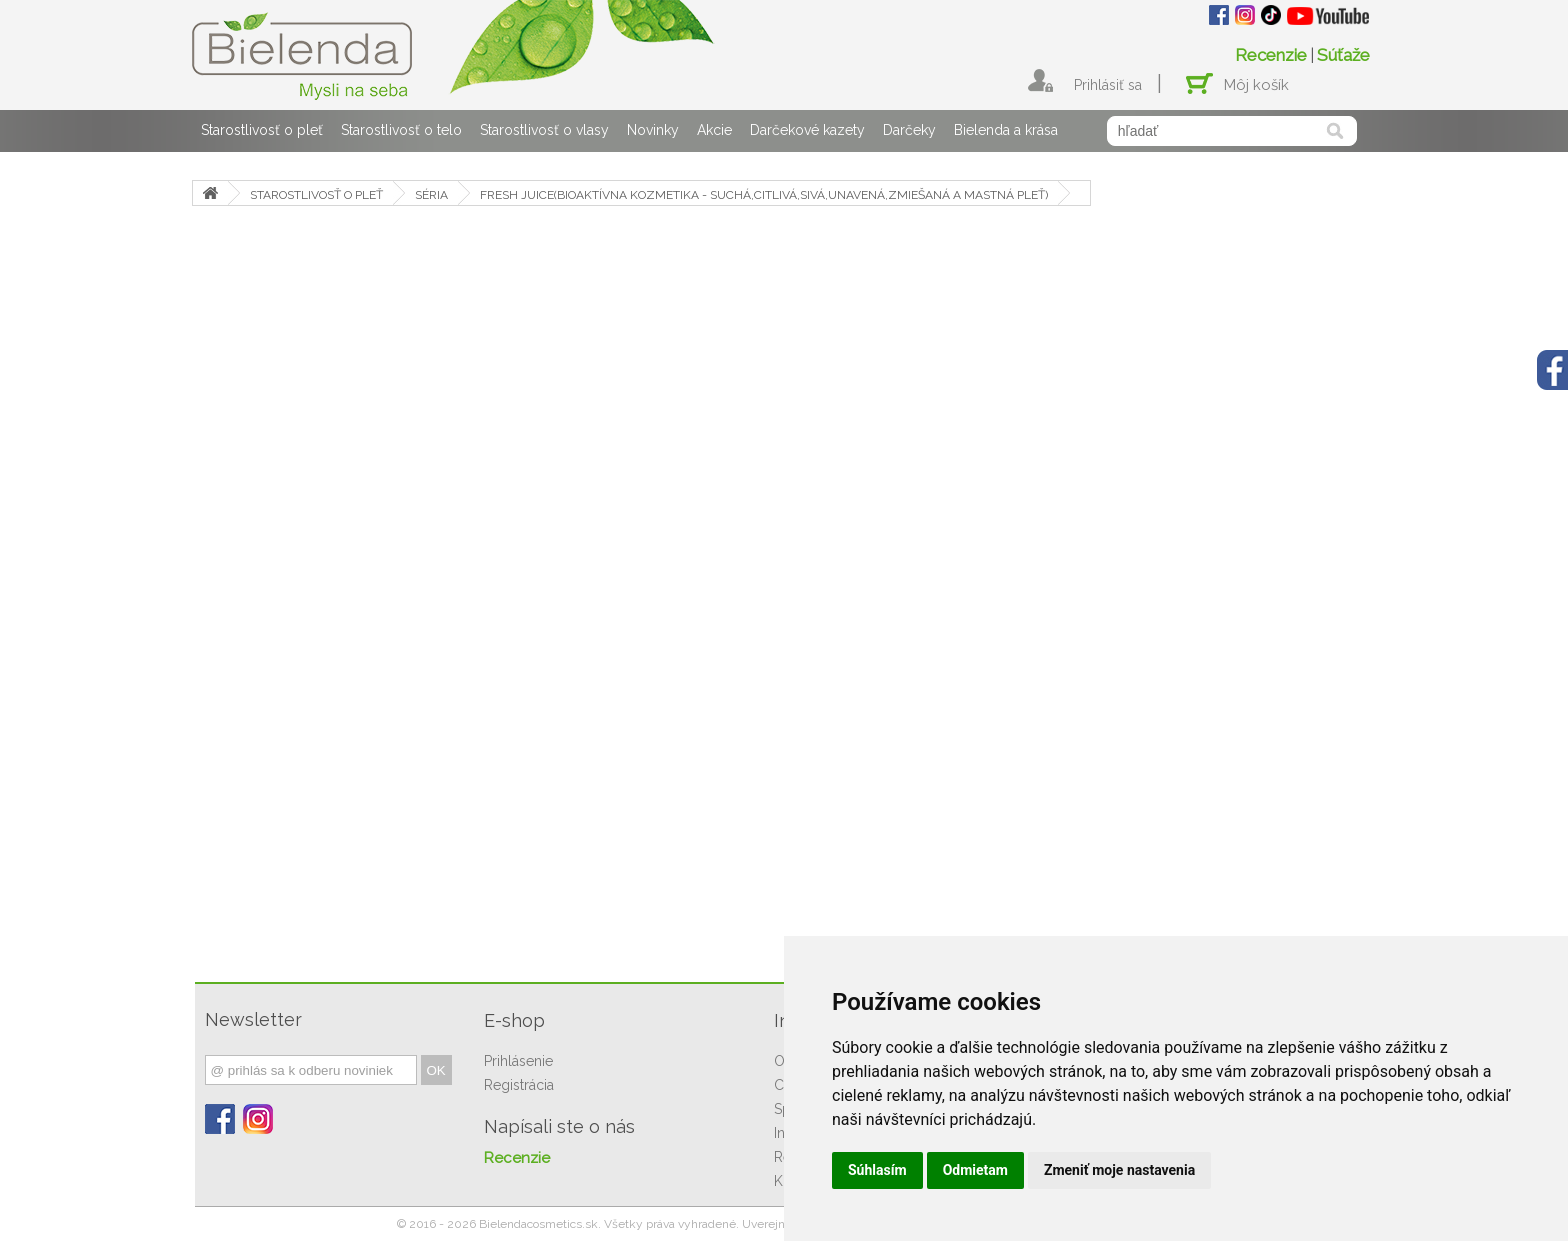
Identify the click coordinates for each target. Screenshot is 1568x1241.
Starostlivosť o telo (401, 130)
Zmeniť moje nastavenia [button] (1119, 1170)
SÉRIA (431, 195)
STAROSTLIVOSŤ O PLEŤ (316, 195)
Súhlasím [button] (877, 1170)
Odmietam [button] (975, 1170)
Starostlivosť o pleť (262, 130)
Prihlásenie (518, 1061)
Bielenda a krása (1006, 130)
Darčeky (909, 130)
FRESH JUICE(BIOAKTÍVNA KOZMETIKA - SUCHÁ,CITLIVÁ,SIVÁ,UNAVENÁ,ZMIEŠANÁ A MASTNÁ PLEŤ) (764, 195)
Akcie (714, 130)
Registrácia (519, 1085)
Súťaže (1343, 55)
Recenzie (1271, 55)
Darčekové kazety (807, 130)
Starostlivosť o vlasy (544, 130)
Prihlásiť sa (1108, 85)
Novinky (653, 130)
